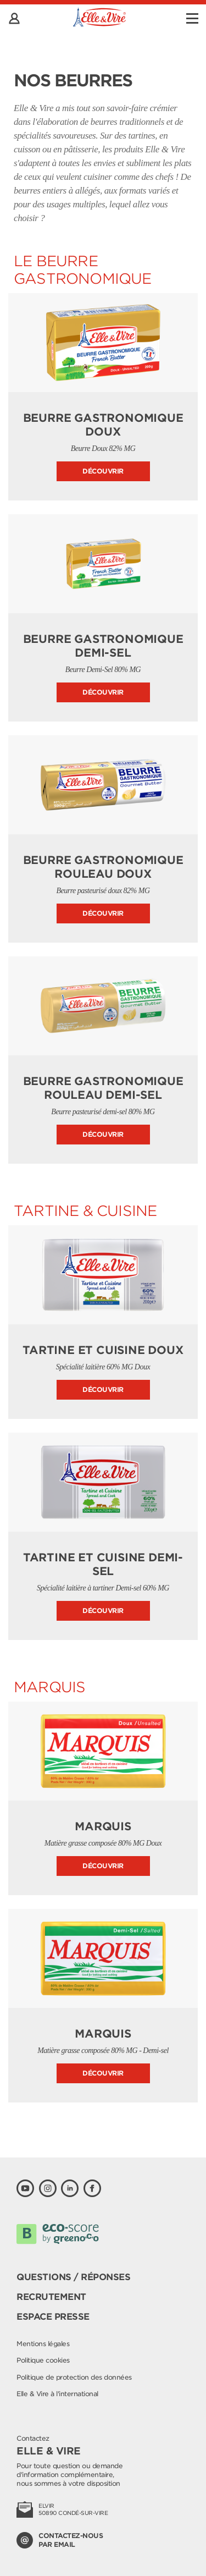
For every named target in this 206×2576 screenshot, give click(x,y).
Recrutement (51, 2297)
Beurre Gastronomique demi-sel (103, 645)
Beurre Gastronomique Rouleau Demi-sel (103, 1088)
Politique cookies (43, 2360)
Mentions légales (42, 2344)
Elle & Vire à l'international (57, 2394)
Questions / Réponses (73, 2277)
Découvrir (103, 471)
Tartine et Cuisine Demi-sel (103, 1564)
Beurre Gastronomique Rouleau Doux (103, 867)
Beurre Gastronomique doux (103, 424)
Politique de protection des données (74, 2377)
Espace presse (53, 2316)
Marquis (103, 1826)
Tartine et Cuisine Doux (103, 1350)
